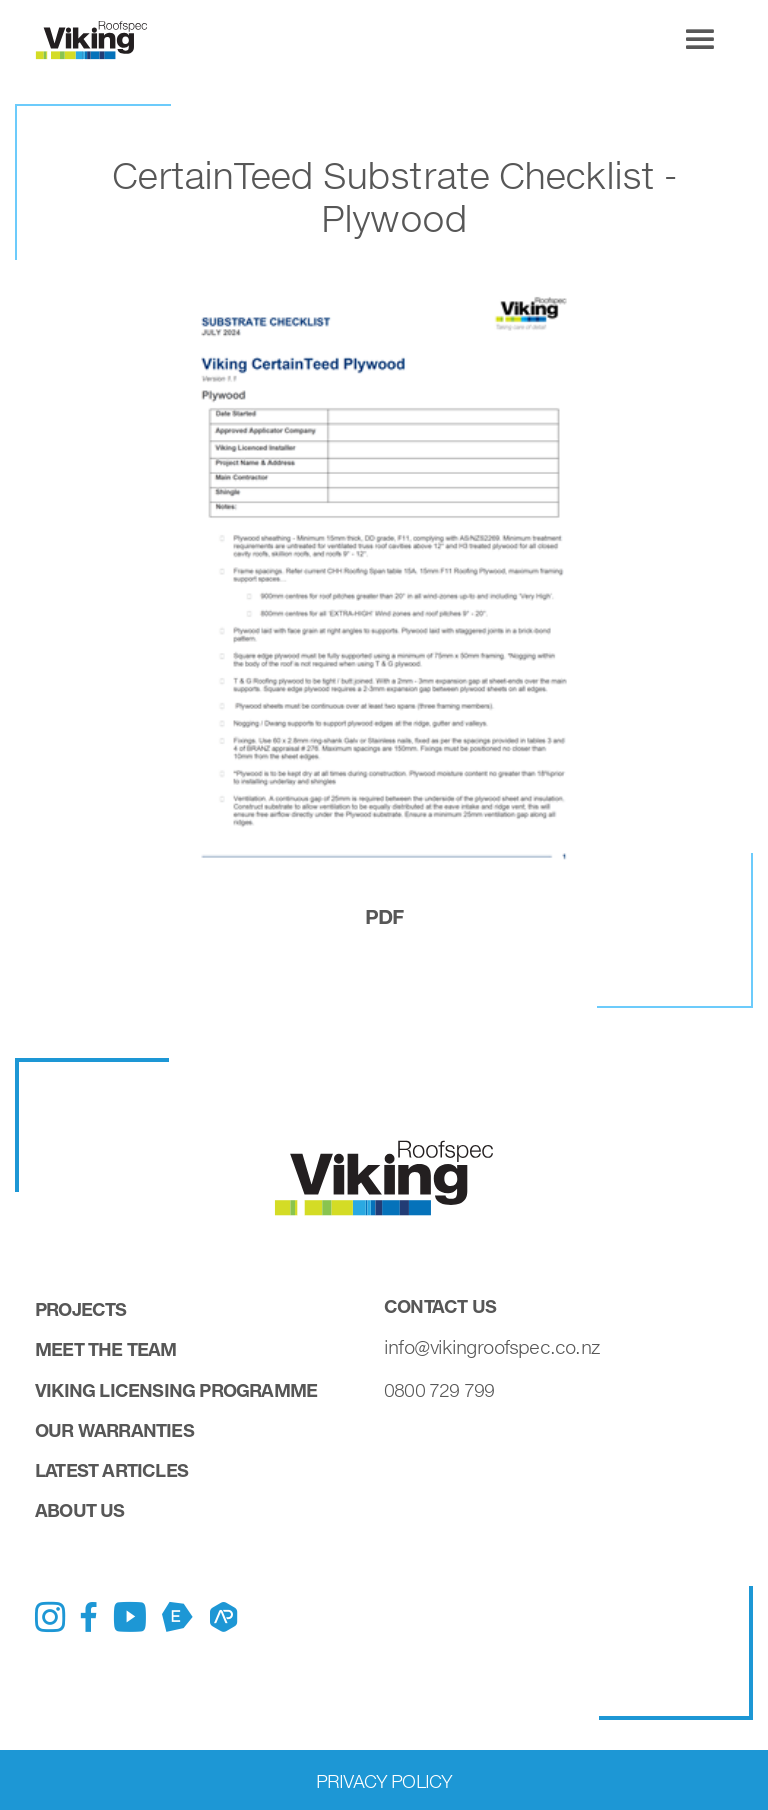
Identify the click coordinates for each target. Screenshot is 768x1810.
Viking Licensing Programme (176, 1390)
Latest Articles (111, 1470)
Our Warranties (114, 1430)
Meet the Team (106, 1349)
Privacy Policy (384, 1781)
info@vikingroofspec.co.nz (492, 1347)
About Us (80, 1510)
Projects (81, 1309)
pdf (384, 916)
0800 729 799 (439, 1390)
